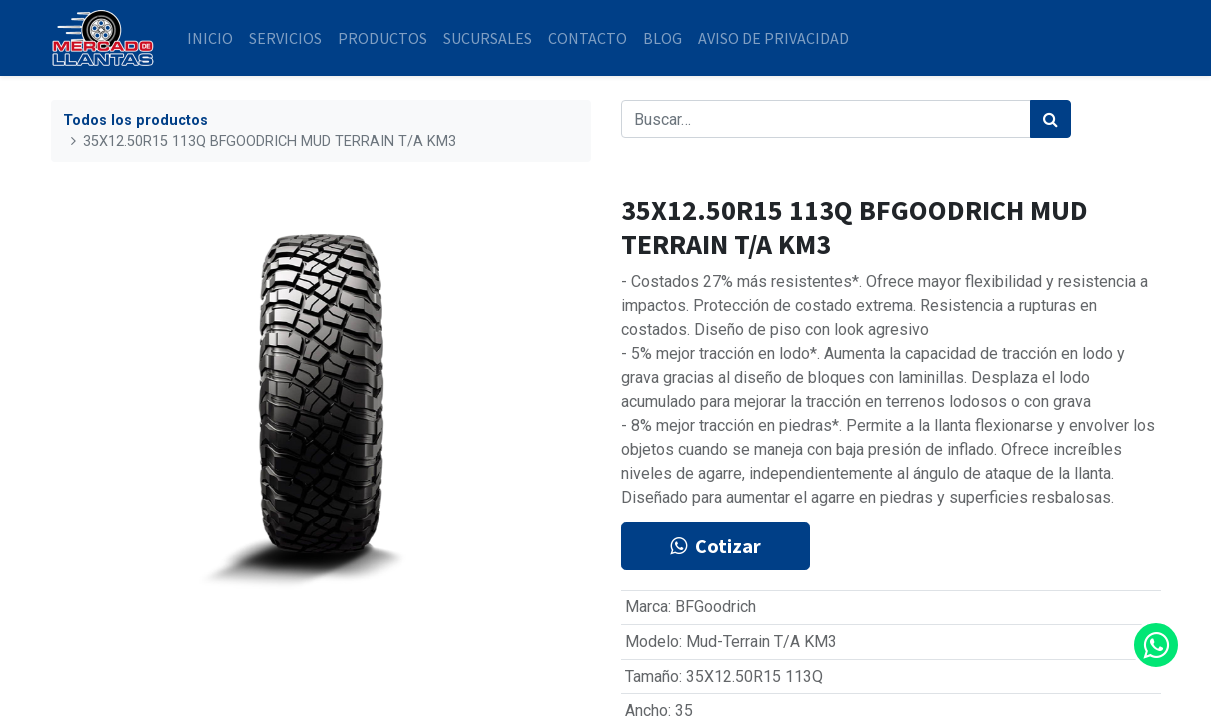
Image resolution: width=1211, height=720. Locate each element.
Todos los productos (135, 120)
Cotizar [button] (715, 545)
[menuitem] (210, 38)
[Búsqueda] (1050, 119)
